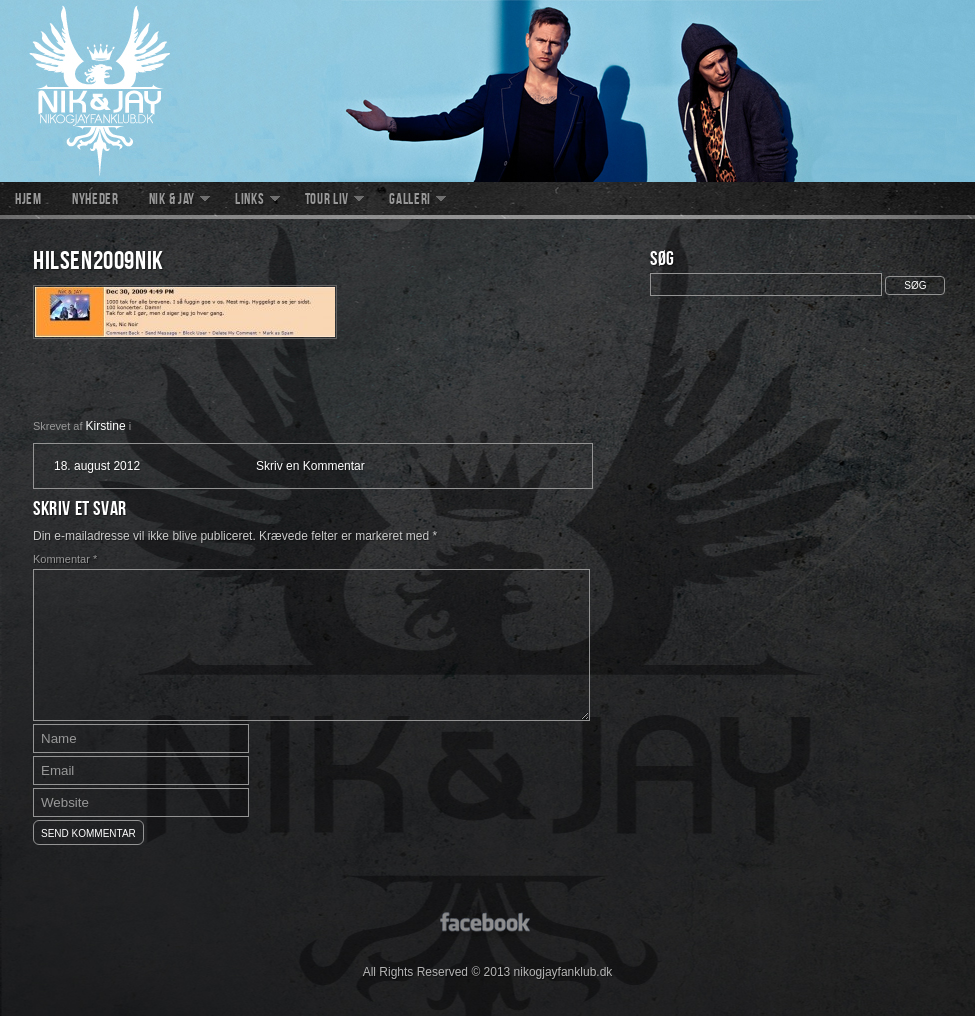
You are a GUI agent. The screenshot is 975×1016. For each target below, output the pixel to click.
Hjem (28, 201)
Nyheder (95, 201)
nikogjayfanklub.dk (487, 91)
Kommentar (65, 559)
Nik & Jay (172, 201)
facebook (487, 920)
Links (250, 201)
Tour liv (327, 201)
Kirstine (106, 426)
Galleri (410, 201)
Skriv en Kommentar (310, 466)
